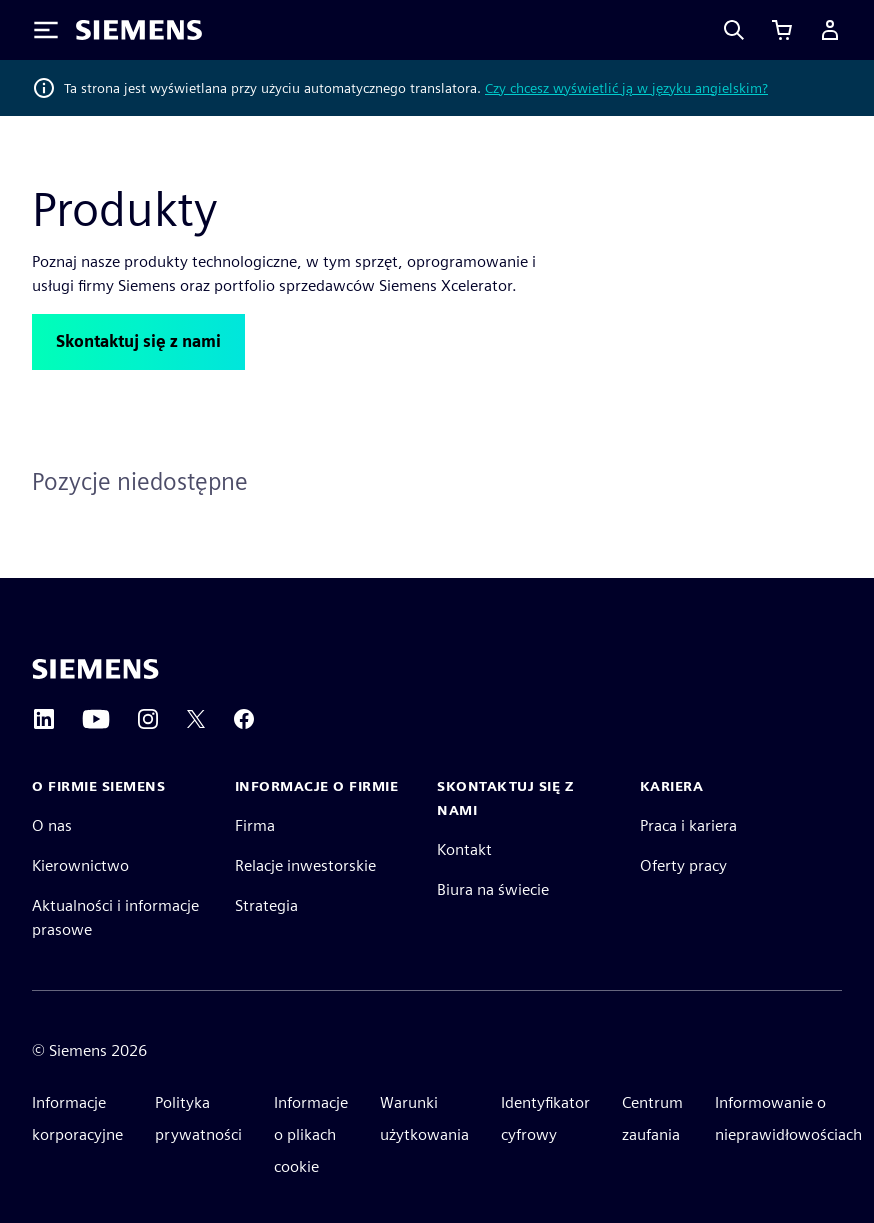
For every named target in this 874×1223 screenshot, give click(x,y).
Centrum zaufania (652, 1118)
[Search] (734, 30)
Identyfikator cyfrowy (545, 1118)
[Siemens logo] (139, 30)
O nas (52, 825)
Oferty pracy (683, 865)
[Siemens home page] (95, 669)
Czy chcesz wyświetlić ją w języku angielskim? (626, 88)
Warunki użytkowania (424, 1118)
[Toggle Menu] (46, 30)
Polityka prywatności (198, 1118)
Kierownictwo (80, 865)
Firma (255, 825)
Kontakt (464, 849)
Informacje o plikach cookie (311, 1134)
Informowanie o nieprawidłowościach (788, 1118)
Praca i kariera (688, 825)
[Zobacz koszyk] (782, 30)
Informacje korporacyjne (77, 1118)
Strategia (266, 905)
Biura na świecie (493, 889)
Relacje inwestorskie (305, 865)
